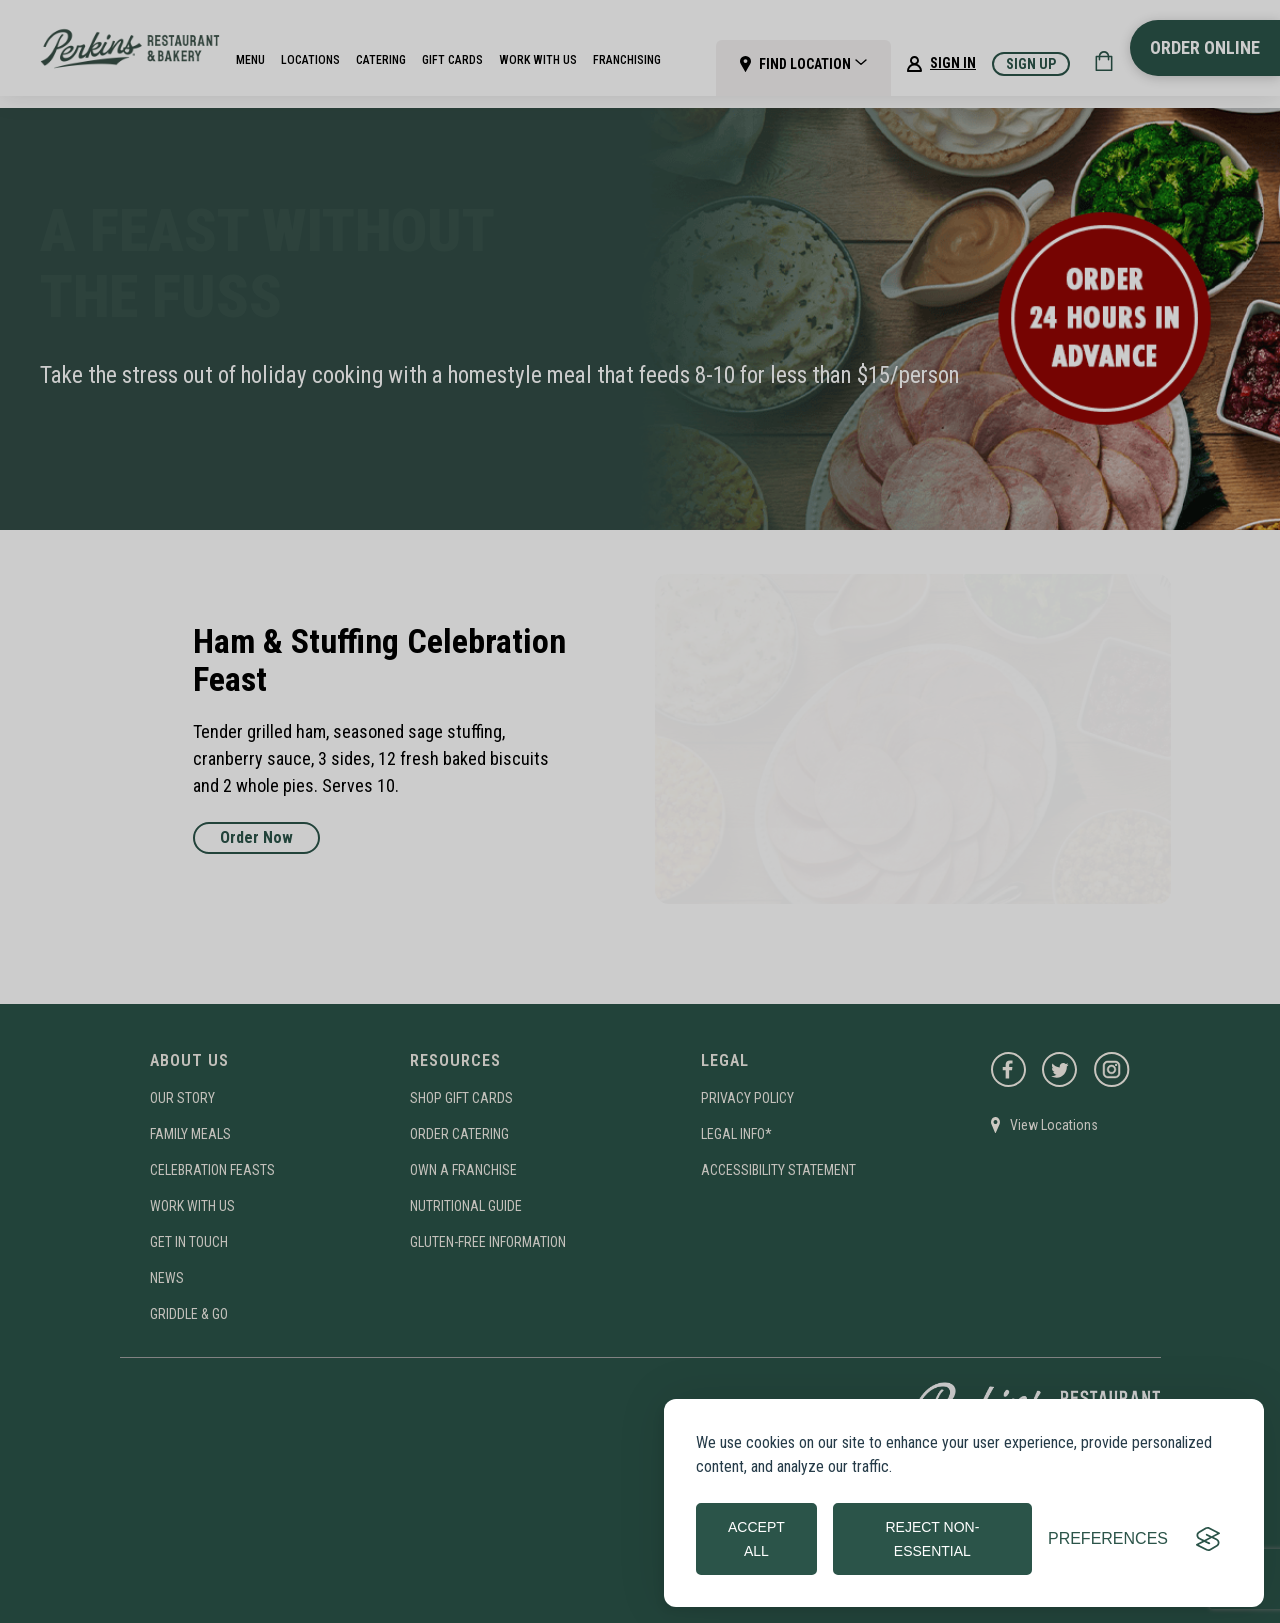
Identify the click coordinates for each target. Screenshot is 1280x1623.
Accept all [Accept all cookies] (756, 1539)
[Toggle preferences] (1108, 1539)
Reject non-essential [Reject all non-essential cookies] (932, 1539)
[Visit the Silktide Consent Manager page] (1208, 1539)
